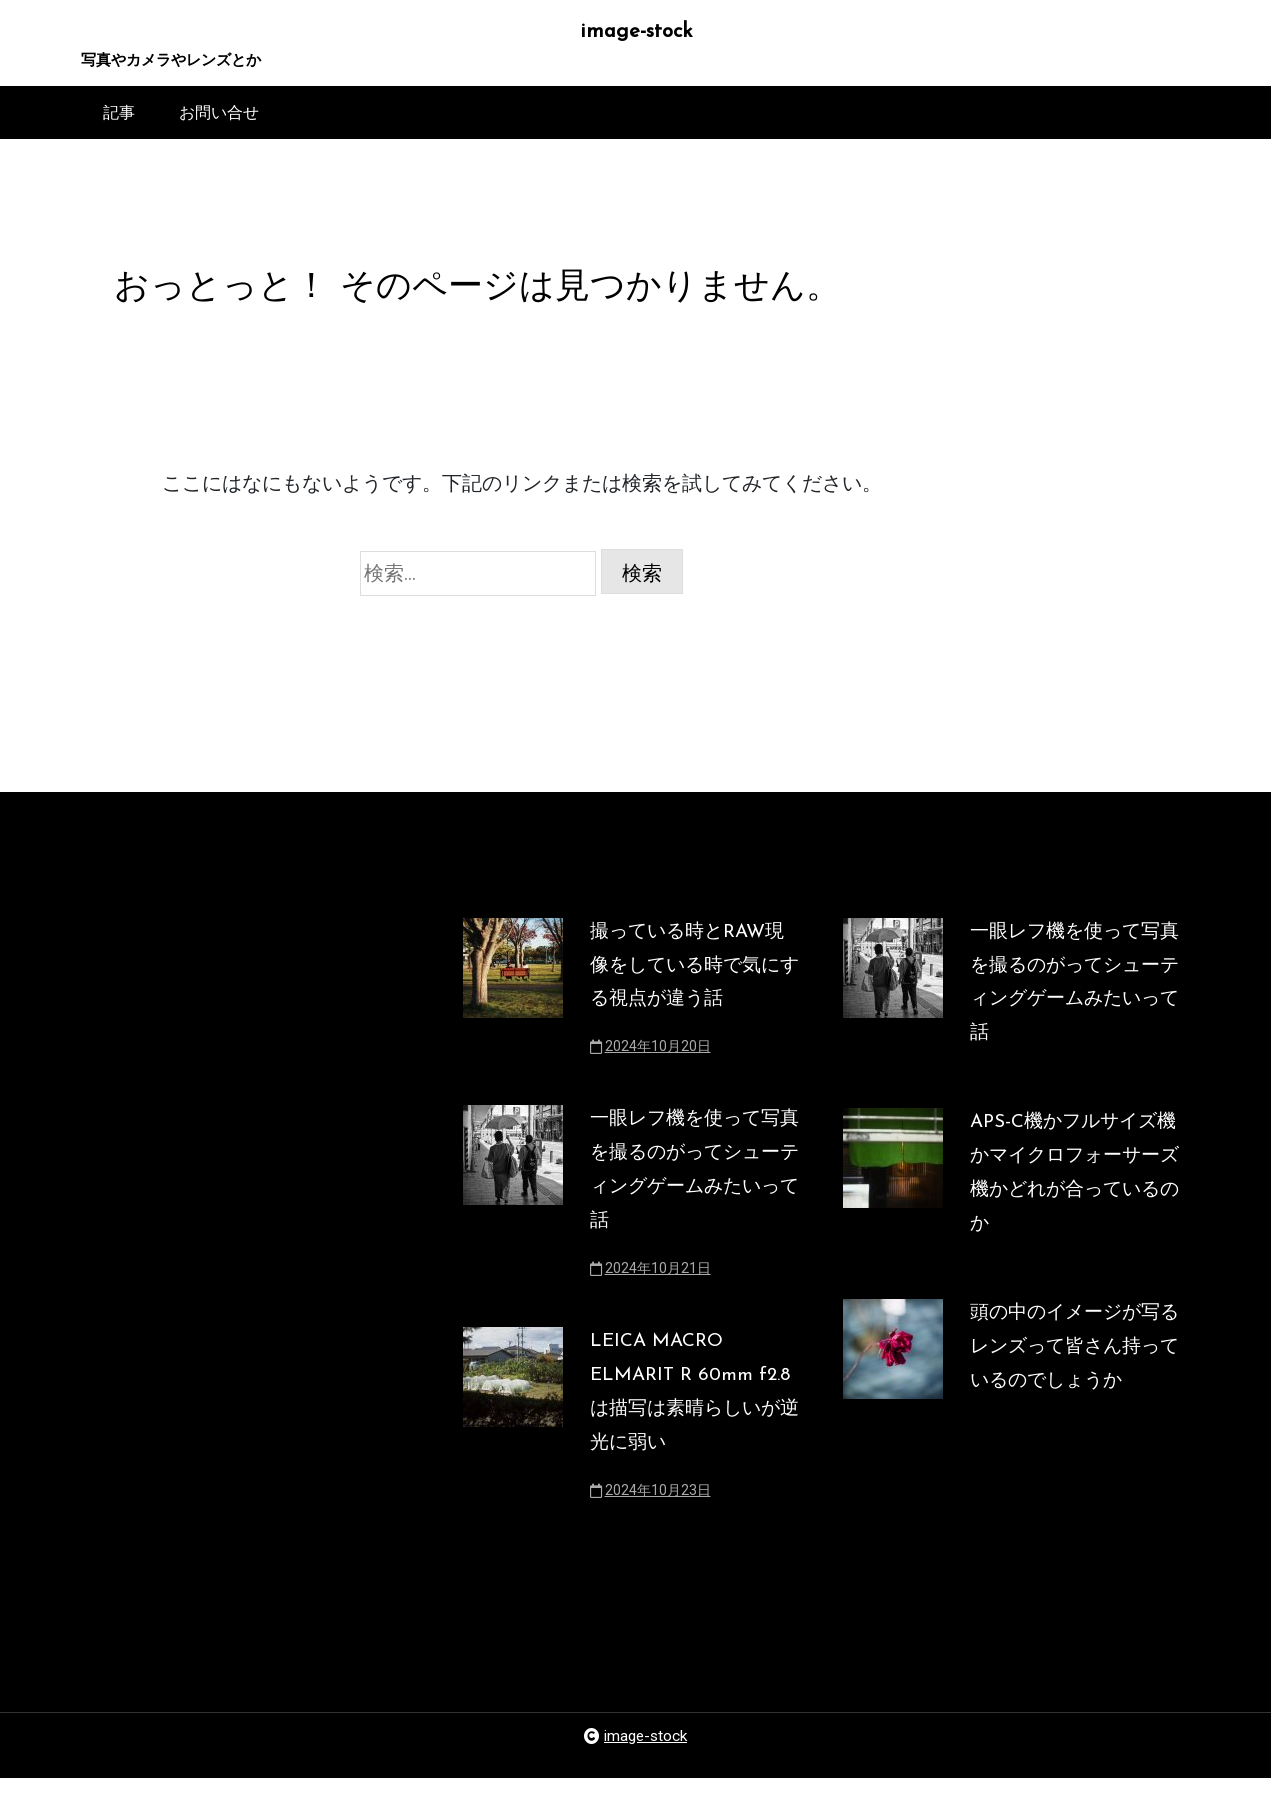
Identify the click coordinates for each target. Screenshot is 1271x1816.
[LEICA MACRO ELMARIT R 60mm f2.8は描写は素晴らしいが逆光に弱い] (513, 1452)
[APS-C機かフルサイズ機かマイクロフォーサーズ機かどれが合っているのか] (893, 1211)
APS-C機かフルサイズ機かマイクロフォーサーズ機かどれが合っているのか (1070, 1199)
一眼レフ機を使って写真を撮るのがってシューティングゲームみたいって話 (690, 1194)
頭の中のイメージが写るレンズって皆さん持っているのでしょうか (1070, 1380)
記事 (119, 116)
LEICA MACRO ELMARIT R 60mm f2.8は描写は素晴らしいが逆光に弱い (686, 1424)
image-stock (635, 33)
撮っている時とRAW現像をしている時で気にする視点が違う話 (692, 982)
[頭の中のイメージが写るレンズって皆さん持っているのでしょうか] (893, 1392)
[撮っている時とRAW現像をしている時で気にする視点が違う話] (513, 1010)
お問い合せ (219, 116)
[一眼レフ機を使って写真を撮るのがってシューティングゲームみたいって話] (513, 1222)
